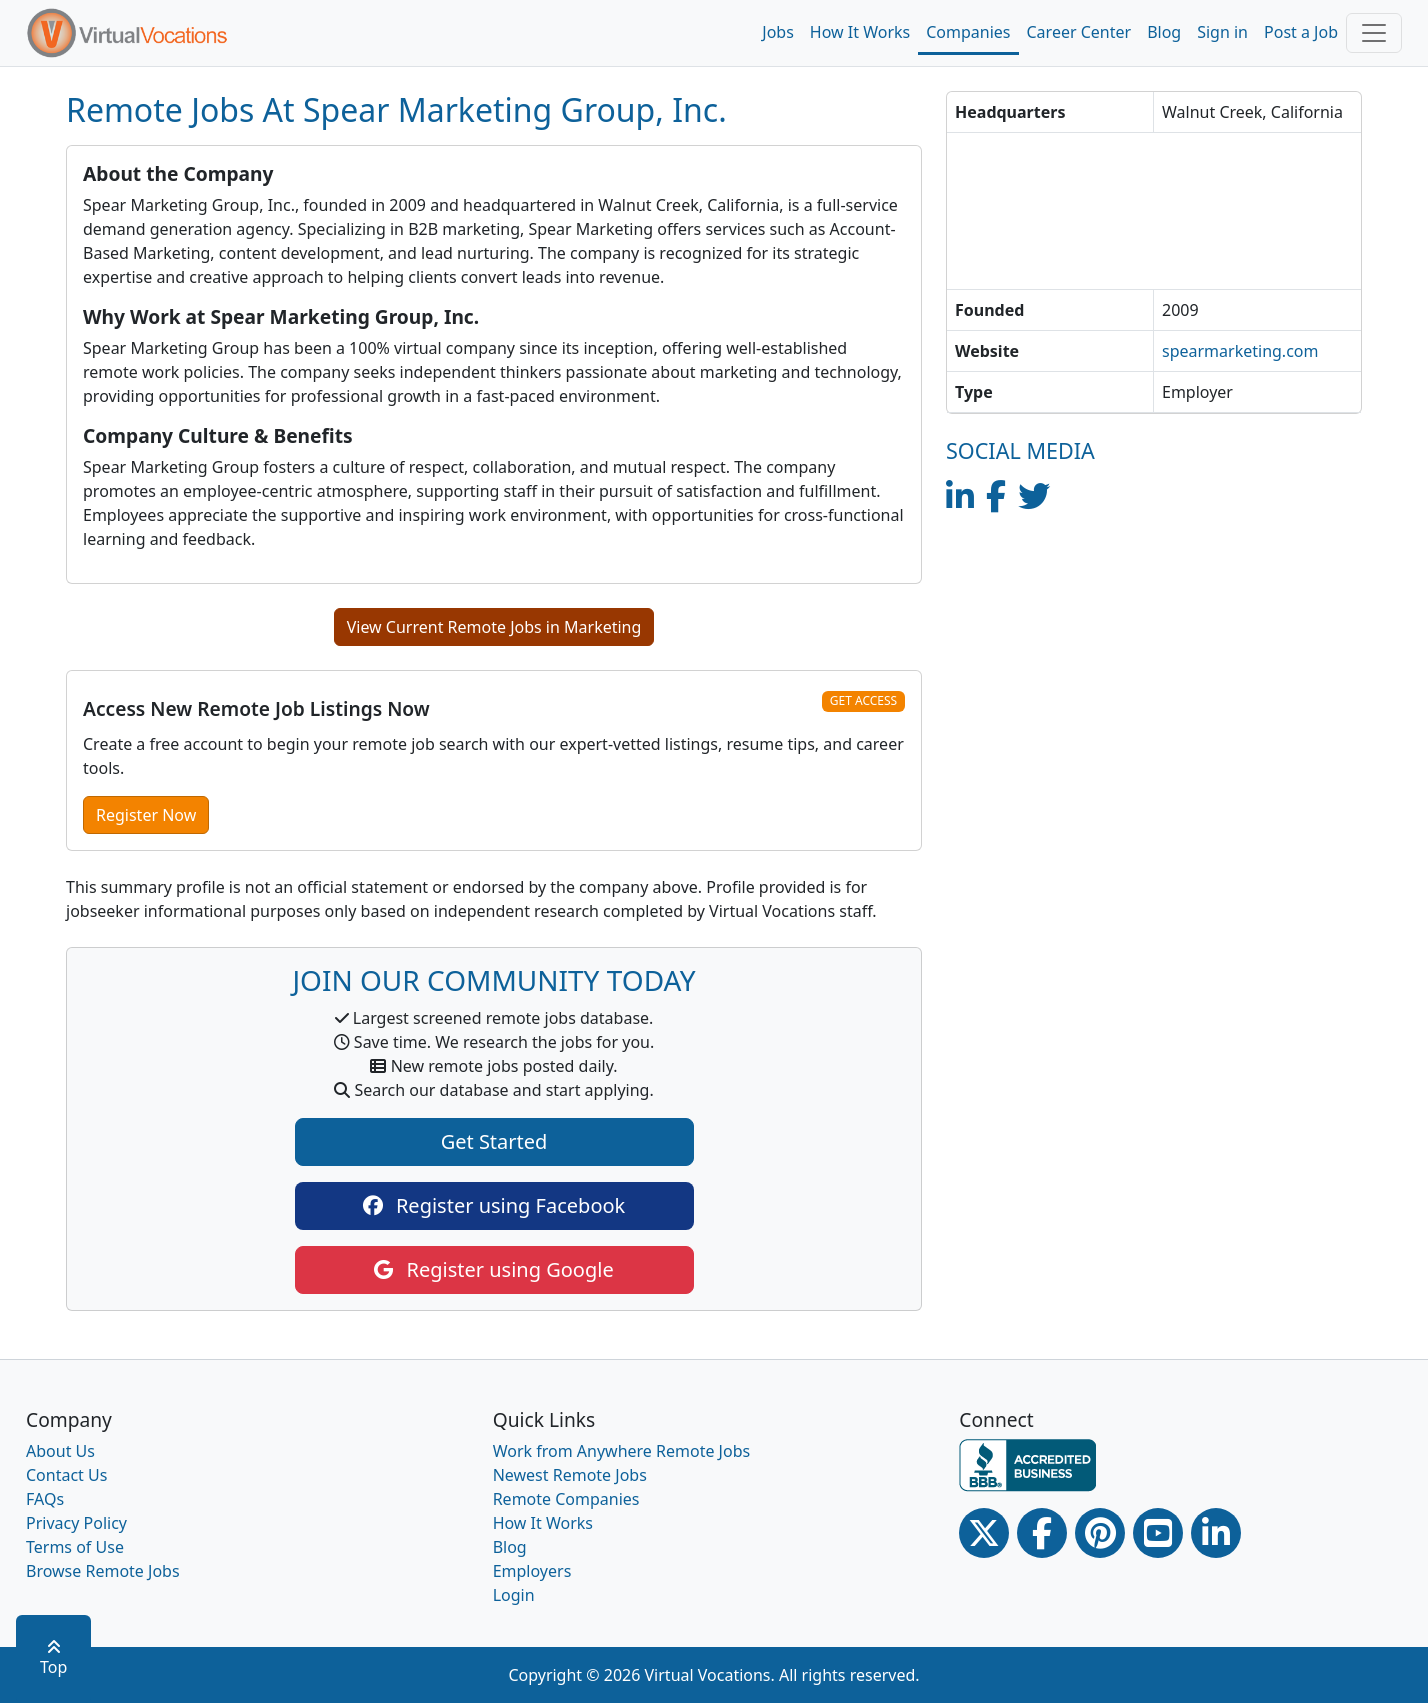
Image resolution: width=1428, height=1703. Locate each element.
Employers (532, 1571)
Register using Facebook (494, 1205)
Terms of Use (75, 1547)
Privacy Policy (76, 1523)
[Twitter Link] (984, 1533)
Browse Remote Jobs (103, 1571)
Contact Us (66, 1475)
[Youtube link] (1158, 1533)
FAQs (45, 1499)
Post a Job (1301, 32)
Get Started (494, 1141)
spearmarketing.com (1240, 351)
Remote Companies (566, 1499)
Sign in (1222, 32)
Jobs (778, 32)
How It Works (860, 32)
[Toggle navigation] (1374, 33)
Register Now (146, 815)
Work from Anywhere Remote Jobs (622, 1451)
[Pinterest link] (1100, 1533)
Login (514, 1595)
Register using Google (493, 1269)
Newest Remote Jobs (570, 1475)
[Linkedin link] (1216, 1533)
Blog (1164, 32)
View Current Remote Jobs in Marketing (494, 627)
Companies (968, 32)
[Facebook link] (1042, 1533)
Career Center (1079, 32)
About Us (60, 1451)
